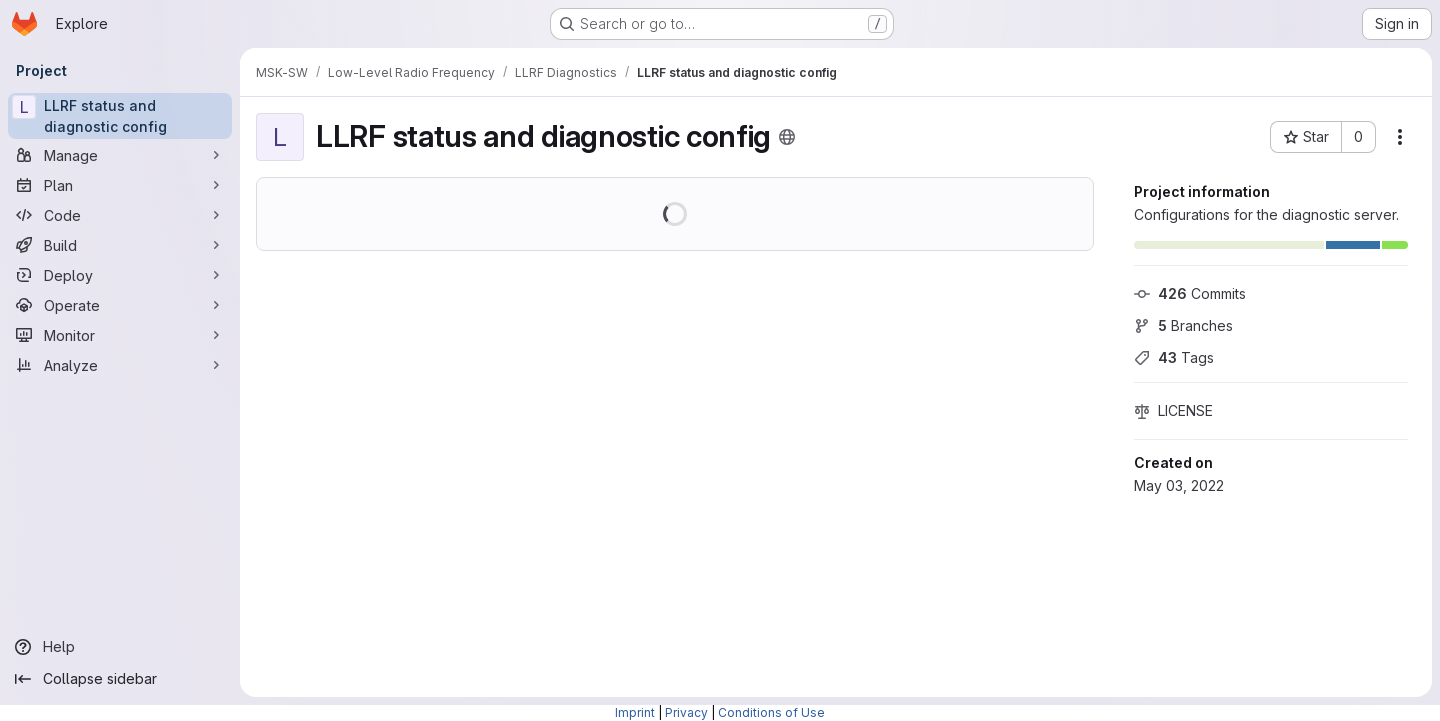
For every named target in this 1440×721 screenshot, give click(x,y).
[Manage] (120, 155)
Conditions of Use (771, 712)
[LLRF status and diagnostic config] (120, 116)
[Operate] (120, 305)
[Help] (120, 647)
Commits (1190, 293)
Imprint (635, 712)
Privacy (686, 712)
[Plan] (120, 185)
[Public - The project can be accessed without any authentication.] (787, 137)
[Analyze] (120, 365)
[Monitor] (120, 335)
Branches (1183, 325)
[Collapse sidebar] (120, 679)
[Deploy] (120, 275)
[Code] (120, 215)
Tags (1174, 357)
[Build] (120, 245)
